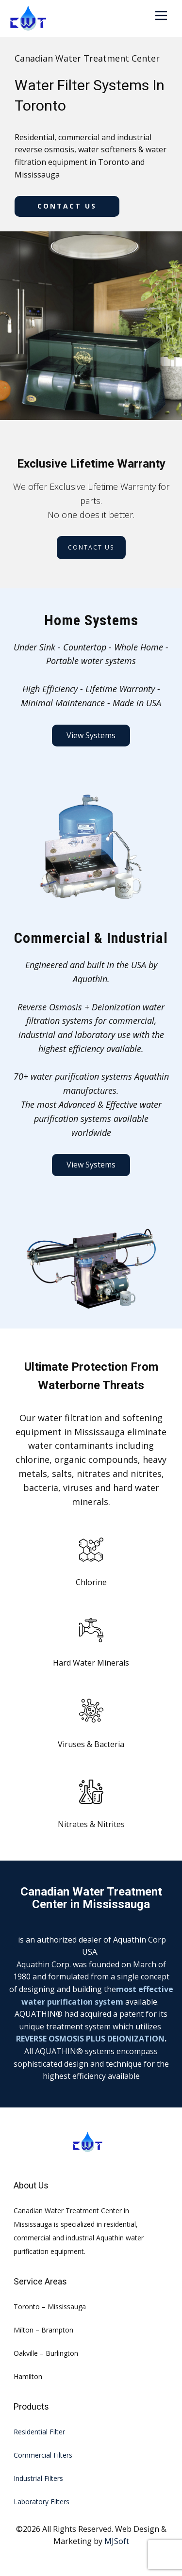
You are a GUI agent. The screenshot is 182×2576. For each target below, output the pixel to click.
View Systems (91, 735)
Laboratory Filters (41, 2501)
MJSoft (116, 2541)
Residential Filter (39, 2431)
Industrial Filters (38, 2478)
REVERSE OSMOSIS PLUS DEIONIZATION (90, 2038)
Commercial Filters (43, 2455)
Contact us (67, 206)
